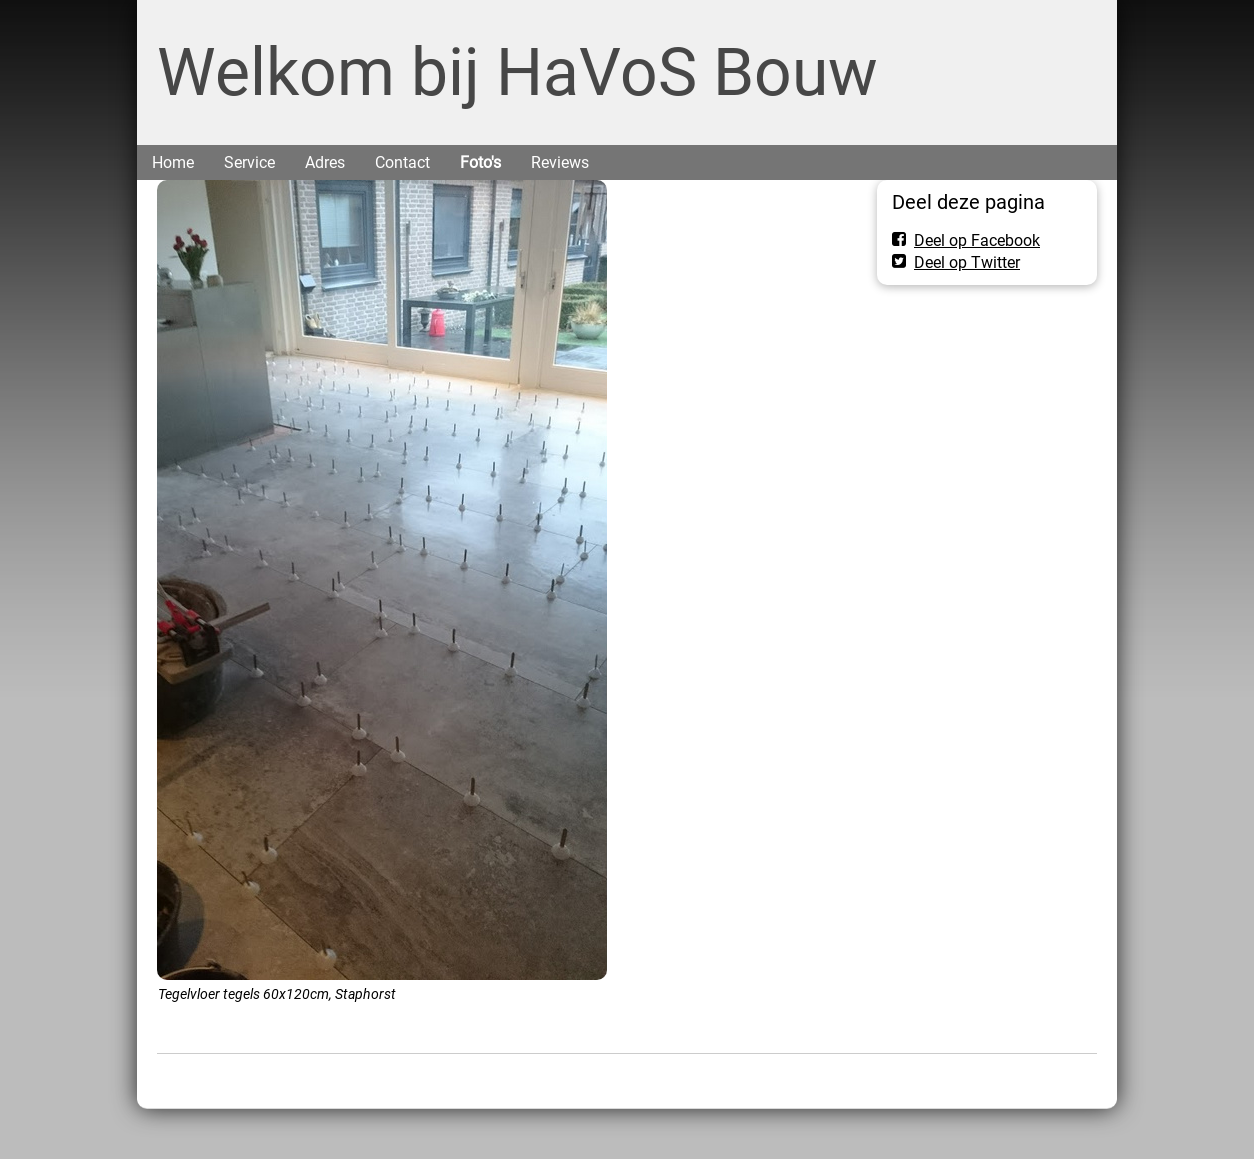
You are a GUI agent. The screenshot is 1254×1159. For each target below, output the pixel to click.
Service (249, 162)
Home (173, 162)
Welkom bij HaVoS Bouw (517, 72)
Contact (402, 162)
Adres (325, 162)
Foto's (480, 162)
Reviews (560, 162)
